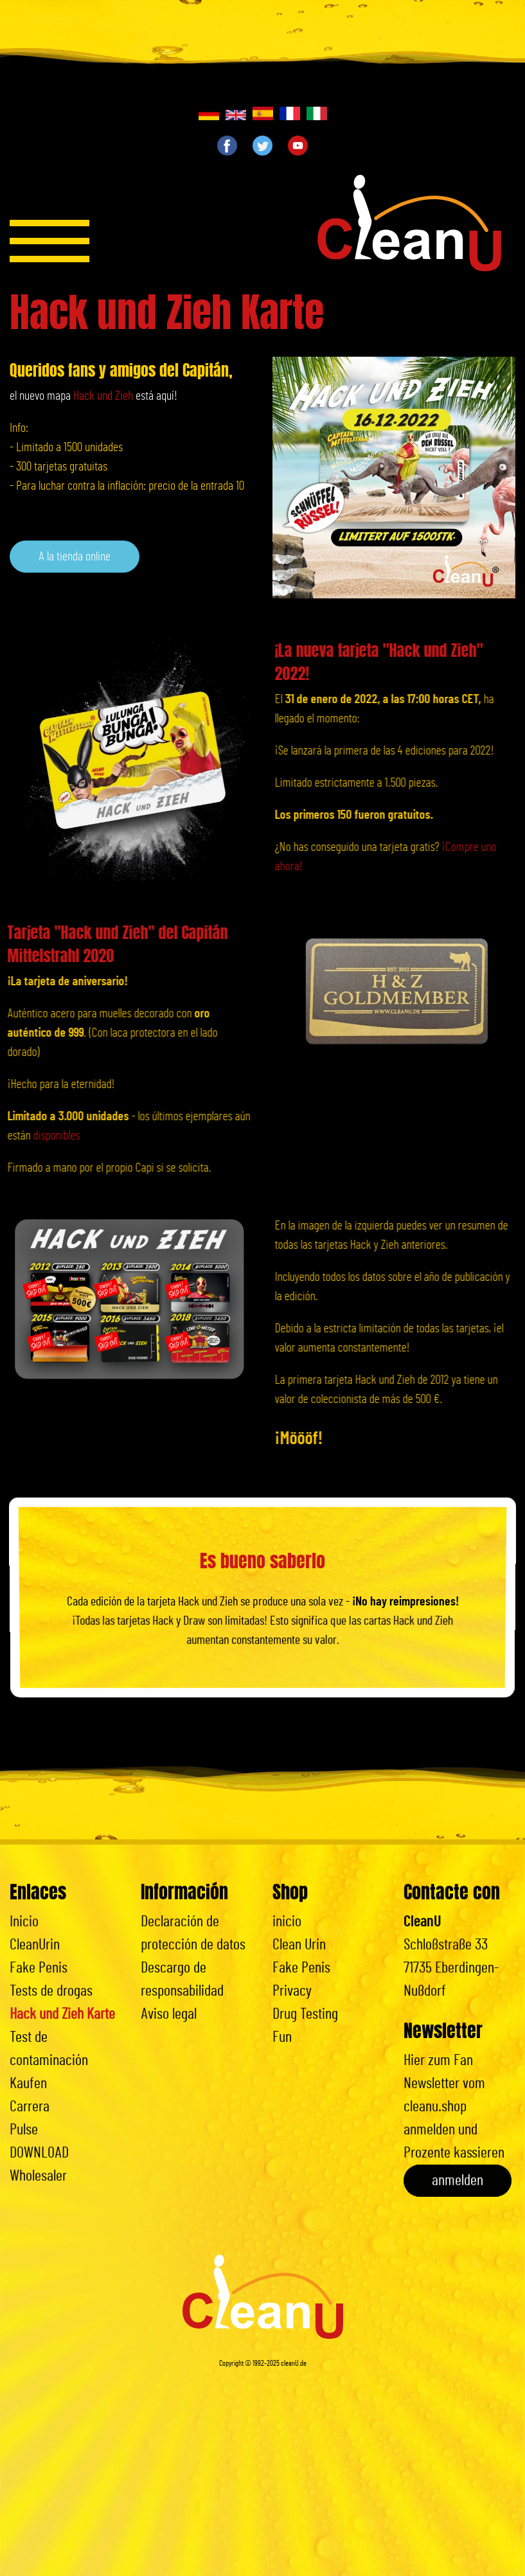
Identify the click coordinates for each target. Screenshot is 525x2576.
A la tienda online (75, 556)
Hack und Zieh (103, 395)
